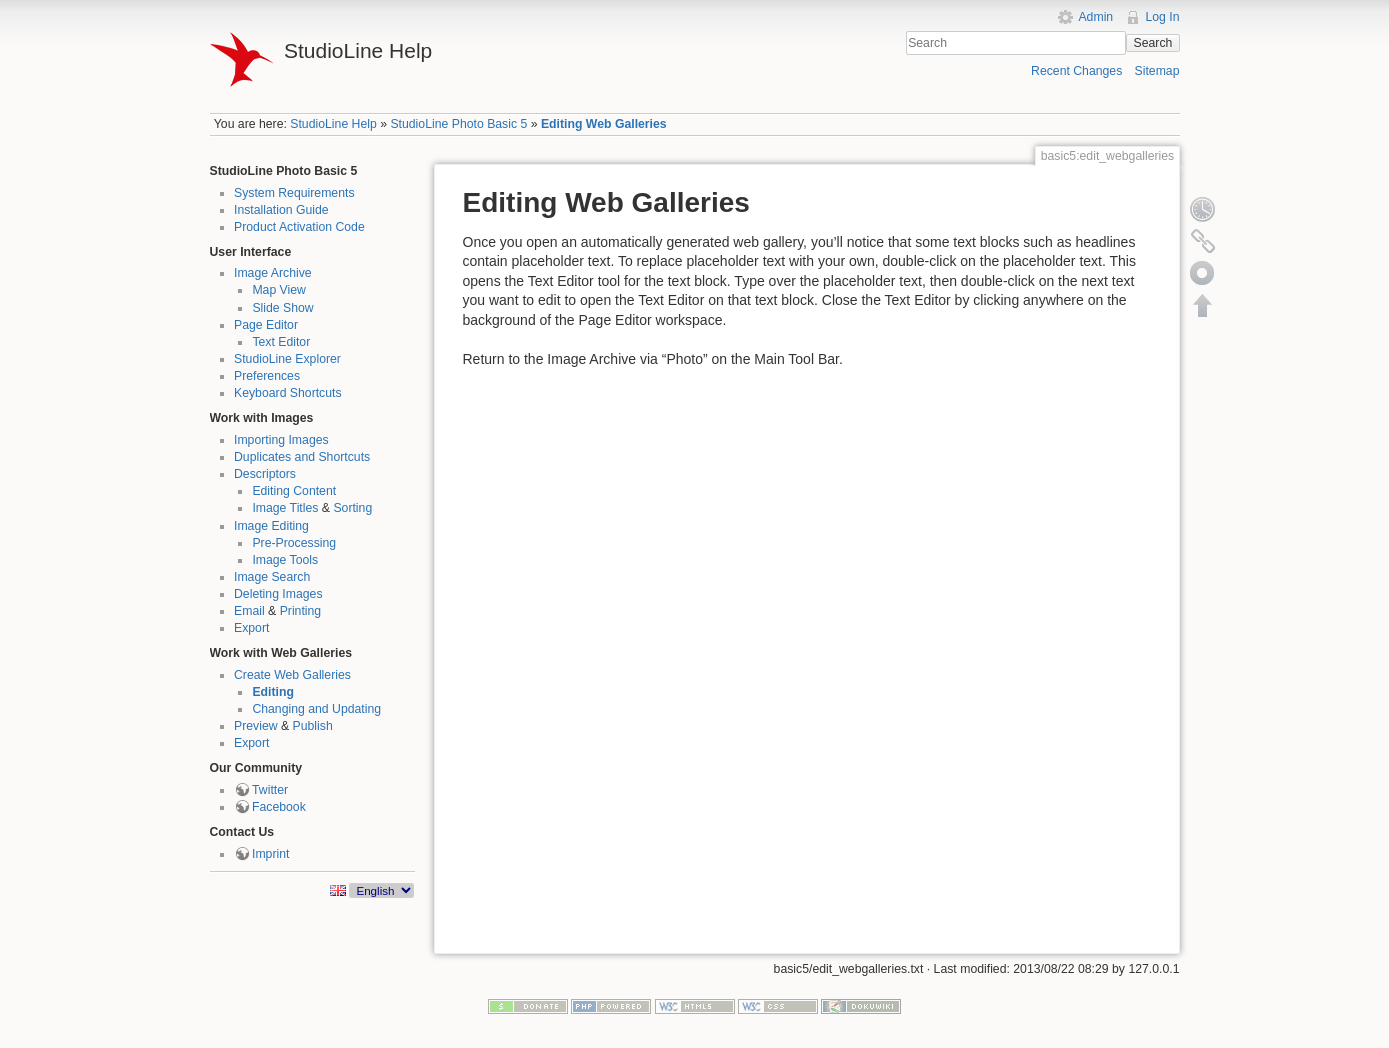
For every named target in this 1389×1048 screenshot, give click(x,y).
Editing (273, 692)
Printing (301, 611)
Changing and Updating (316, 709)
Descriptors (265, 474)
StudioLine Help (333, 124)
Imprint (270, 854)
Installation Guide (281, 210)
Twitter (270, 790)
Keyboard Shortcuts (288, 393)
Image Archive (273, 273)
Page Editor (266, 325)
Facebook (279, 807)
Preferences (267, 376)
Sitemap (1157, 71)
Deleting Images (278, 594)
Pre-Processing (294, 543)
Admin (1095, 17)
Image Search (272, 577)
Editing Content (294, 491)
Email (249, 611)
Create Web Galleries (292, 675)
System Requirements (294, 193)
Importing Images (281, 440)
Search (1153, 43)
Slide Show (282, 308)
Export (251, 628)
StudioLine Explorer (287, 359)
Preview (256, 726)
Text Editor (281, 342)
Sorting (352, 508)
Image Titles (285, 508)
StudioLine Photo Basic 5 (458, 124)
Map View (279, 290)
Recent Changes (1076, 71)
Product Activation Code (299, 227)
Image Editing (271, 526)
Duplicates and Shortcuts (302, 457)
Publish (313, 726)
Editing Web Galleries (604, 124)
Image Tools (285, 560)
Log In (1162, 17)
